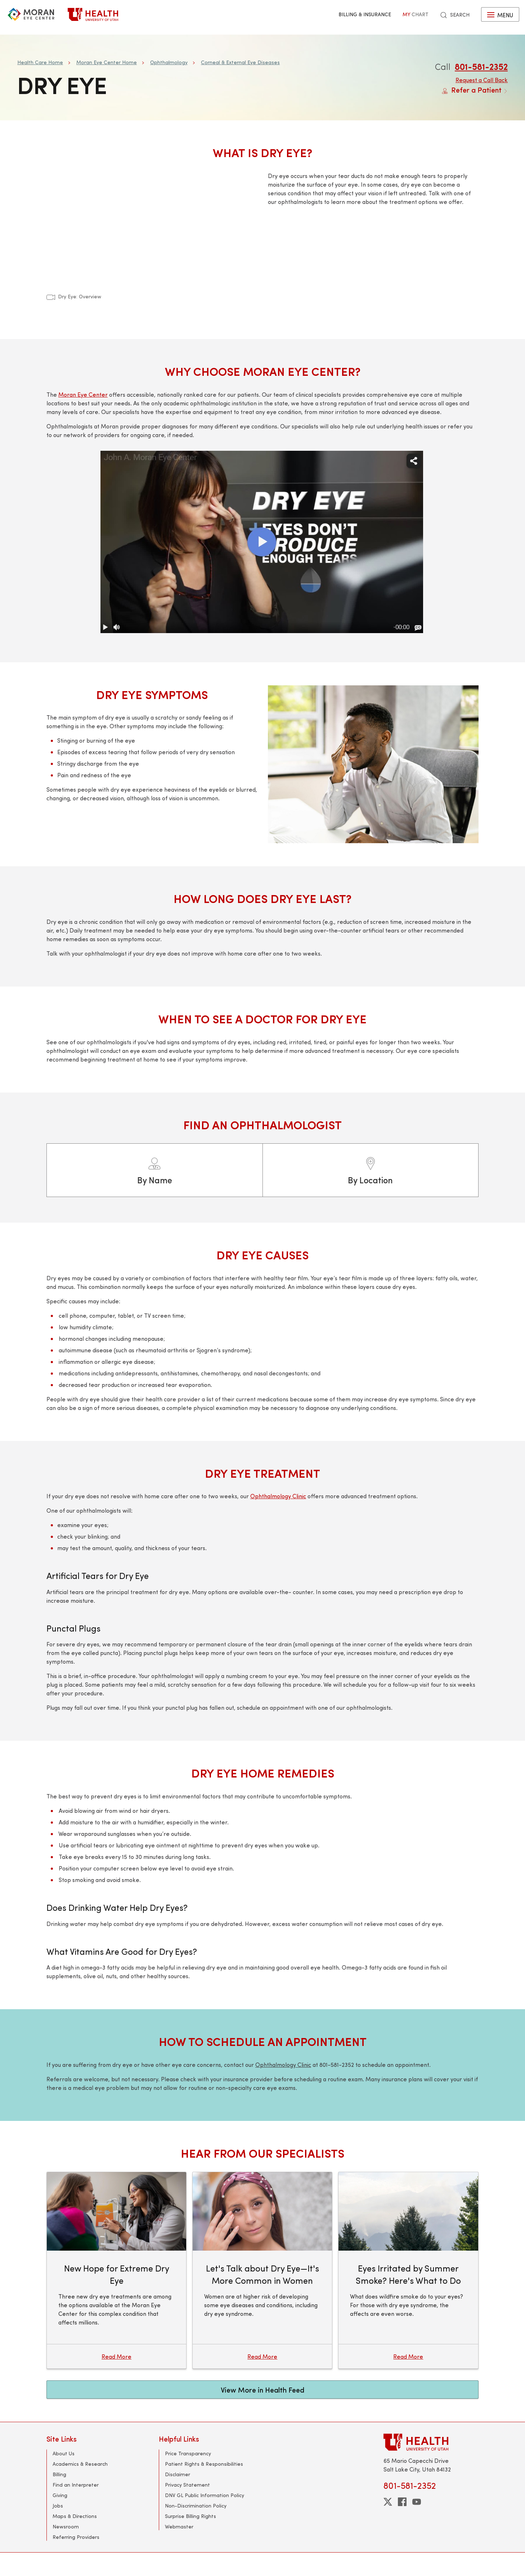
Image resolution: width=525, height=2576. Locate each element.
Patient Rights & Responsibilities (204, 2463)
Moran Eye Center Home (106, 62)
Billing (59, 2474)
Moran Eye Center (83, 394)
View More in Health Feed (262, 2389)
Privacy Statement (187, 2484)
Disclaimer (177, 2474)
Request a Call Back (482, 80)
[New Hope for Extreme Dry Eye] (116, 2270)
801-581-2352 (481, 66)
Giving (60, 2495)
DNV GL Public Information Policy (204, 2495)
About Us (64, 2453)
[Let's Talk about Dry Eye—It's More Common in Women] (262, 2270)
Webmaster (179, 2526)
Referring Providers (76, 2536)
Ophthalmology (169, 62)
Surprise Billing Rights (190, 2516)
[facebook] (402, 2501)
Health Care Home (40, 62)
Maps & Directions (75, 2516)
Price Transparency (188, 2453)
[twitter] (387, 2501)
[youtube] (416, 2501)
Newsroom (66, 2526)
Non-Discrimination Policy (195, 2505)
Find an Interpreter (76, 2484)
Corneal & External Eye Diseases (240, 62)
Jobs (58, 2505)
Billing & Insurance (364, 14)
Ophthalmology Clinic (278, 1496)
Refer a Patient (475, 89)
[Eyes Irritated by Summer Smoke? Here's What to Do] (408, 2270)
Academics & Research (80, 2463)
